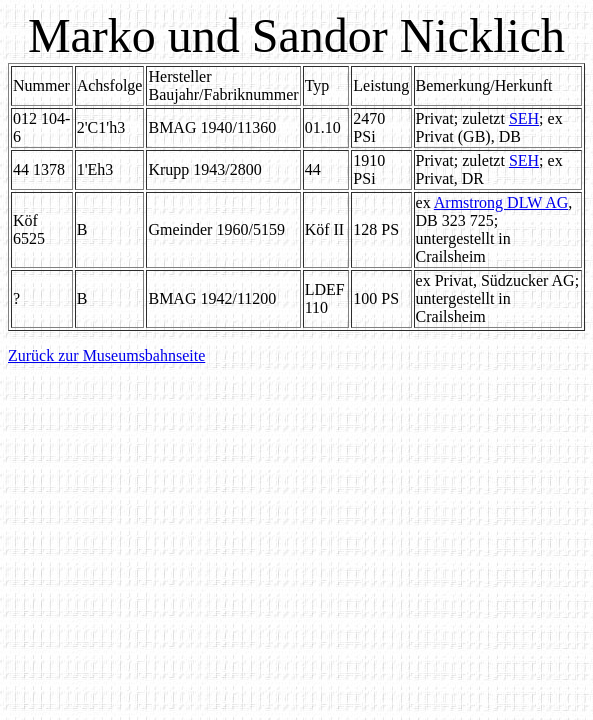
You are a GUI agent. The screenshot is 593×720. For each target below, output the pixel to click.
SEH (524, 118)
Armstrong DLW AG (501, 202)
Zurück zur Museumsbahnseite (106, 355)
